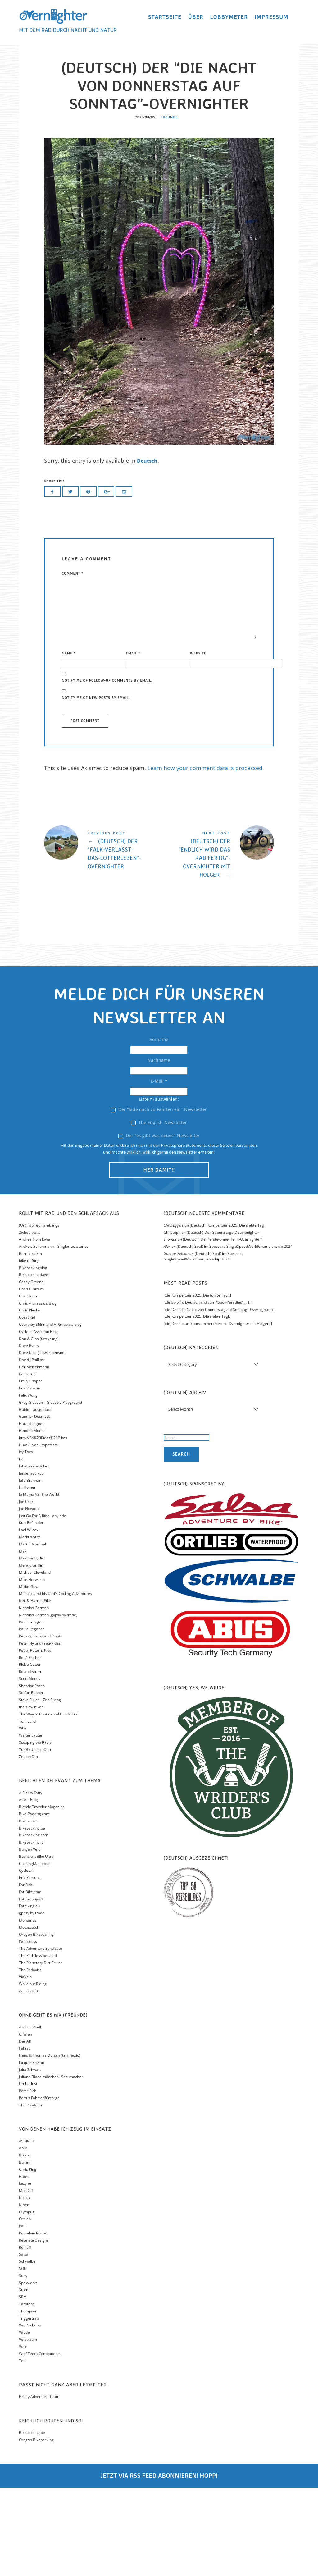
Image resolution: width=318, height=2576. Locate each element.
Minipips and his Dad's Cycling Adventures (55, 1681)
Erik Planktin (29, 1476)
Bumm (24, 2250)
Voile (23, 2434)
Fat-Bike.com (30, 1980)
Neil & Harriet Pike (35, 1689)
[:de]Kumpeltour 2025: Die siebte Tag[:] (197, 1404)
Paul (22, 2314)
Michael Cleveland (35, 1660)
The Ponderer (31, 2193)
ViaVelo (25, 2065)
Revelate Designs (34, 2328)
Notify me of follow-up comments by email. (107, 768)
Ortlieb (25, 2307)
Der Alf (25, 2129)
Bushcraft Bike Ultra (36, 1944)
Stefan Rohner (31, 1781)
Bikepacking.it (31, 1930)
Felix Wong (28, 1483)
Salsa (23, 2342)
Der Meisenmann (34, 1455)
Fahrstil (25, 2136)
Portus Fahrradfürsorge (39, 2186)
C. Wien (25, 2122)
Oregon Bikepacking (36, 2022)
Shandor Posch (32, 1774)
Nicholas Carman (34, 1696)
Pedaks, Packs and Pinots (40, 1724)
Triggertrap (29, 2406)
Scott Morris (29, 1767)
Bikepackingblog (33, 1356)
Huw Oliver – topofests (38, 1533)
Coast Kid (27, 1405)
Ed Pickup (27, 1462)
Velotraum (28, 2427)
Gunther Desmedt (34, 1505)
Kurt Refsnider (31, 1611)
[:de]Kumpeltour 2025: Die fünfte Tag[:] (197, 1383)
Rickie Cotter (30, 1752)
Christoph (172, 1320)
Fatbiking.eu (29, 1994)
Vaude (24, 2420)
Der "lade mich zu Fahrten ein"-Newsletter (159, 1198)
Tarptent (26, 2392)
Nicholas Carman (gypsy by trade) (48, 1703)
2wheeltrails (29, 1320)
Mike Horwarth (32, 1667)
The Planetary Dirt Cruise (40, 2051)
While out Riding (33, 2072)
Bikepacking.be (32, 1916)
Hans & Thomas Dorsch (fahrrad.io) (49, 2143)
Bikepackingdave (33, 1363)
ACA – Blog (28, 1888)
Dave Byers (29, 1434)
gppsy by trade (31, 2001)
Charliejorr (28, 1384)
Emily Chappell (31, 1469)
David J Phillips (31, 1448)
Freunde (169, 206)
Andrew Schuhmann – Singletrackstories (54, 1334)
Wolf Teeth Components (40, 2442)
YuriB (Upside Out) (35, 1837)
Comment (72, 662)
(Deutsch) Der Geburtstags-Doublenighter (223, 1320)
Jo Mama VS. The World (39, 1582)
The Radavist (30, 2058)
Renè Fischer (30, 1745)
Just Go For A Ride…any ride (42, 1604)
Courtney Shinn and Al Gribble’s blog (50, 1412)
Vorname (159, 1128)
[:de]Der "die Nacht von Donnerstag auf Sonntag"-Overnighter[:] (219, 1397)
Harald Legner (31, 1511)
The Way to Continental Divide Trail (49, 1802)
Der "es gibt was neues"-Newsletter (159, 1224)
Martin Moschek (33, 1632)
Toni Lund (27, 1809)
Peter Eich (27, 2179)
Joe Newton (29, 1597)
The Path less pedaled (38, 2043)
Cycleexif (26, 1959)
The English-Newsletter (159, 1211)
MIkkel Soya (29, 1675)
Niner (24, 2293)
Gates (24, 2264)
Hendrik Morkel (32, 1519)
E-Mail (159, 1170)
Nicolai (25, 2286)
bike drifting (29, 1349)
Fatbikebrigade (32, 1987)
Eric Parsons (29, 1965)
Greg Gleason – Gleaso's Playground (50, 1490)
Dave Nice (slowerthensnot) (43, 1441)
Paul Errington (31, 1710)
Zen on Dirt (28, 1845)
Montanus (27, 2008)
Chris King (27, 2257)
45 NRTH (26, 2229)
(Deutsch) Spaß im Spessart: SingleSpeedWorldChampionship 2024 (235, 1334)
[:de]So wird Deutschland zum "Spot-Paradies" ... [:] (208, 1390)
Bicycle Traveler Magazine (42, 1895)
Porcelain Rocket (33, 2321)
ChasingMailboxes (35, 1951)
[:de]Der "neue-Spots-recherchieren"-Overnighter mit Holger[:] (218, 1411)
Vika (22, 1816)
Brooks (25, 2243)
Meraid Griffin (31, 1653)
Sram (23, 2378)
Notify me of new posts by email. (96, 786)
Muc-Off (26, 2278)
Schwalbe (27, 2349)
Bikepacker (28, 1909)
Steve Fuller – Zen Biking (40, 1788)
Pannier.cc (28, 2029)
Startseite (164, 19)
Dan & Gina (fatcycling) (39, 1427)
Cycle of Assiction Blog (38, 1419)
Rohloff (25, 2335)
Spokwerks (28, 2371)
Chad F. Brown (31, 1377)
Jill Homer (27, 1575)
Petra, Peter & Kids (35, 1738)
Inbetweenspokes (34, 1554)
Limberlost (28, 2171)
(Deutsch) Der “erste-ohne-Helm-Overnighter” (222, 1327)
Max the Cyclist (32, 1646)
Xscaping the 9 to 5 (35, 1830)
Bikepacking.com (33, 1923)
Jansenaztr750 (31, 1561)
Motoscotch (29, 2015)
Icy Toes (26, 1540)
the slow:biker (31, 1795)
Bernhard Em (30, 1341)
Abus (23, 2236)
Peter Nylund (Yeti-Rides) (40, 1731)
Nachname (159, 1149)
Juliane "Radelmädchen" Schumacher (51, 2165)
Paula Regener (31, 1717)
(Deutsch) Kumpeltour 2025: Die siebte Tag (227, 1313)
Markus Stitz (29, 1625)
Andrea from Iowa (34, 1327)
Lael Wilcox (28, 1618)
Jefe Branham (31, 1568)
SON (23, 2356)
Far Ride (26, 1973)
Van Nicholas (30, 2413)
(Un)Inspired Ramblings (39, 1313)
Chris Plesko (29, 1398)
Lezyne (25, 2272)
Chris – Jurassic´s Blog (38, 1391)
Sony (23, 2364)
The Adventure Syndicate (40, 2036)
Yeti (22, 2449)
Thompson (28, 2399)
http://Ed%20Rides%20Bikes (43, 1526)
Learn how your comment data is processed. (206, 856)
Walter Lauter (31, 1823)
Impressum (271, 19)
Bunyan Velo (29, 1937)
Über (195, 19)
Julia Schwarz (30, 2157)
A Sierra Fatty (30, 1881)
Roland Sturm (30, 1759)
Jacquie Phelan (31, 2150)
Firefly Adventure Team (39, 2485)
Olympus (26, 2300)
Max (22, 1639)
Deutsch (148, 549)
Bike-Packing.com (34, 1902)
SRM (23, 2385)
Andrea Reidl (30, 2115)
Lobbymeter (229, 19)
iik (21, 1547)
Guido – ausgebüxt (35, 1497)
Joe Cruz (26, 1589)
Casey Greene (31, 1370)
